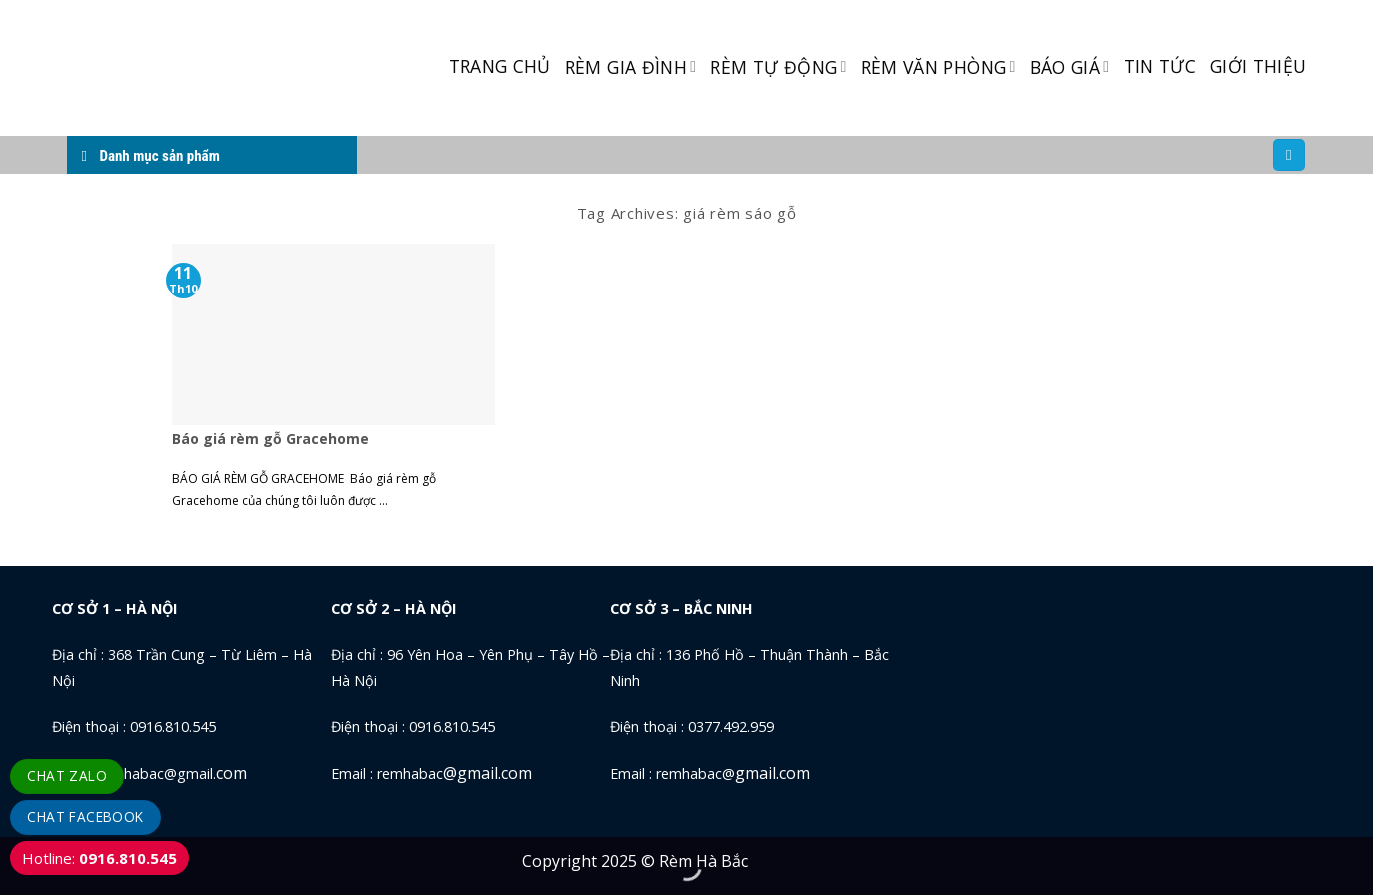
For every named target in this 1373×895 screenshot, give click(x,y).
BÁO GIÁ (1070, 67)
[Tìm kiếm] (1289, 155)
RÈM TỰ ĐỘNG (778, 67)
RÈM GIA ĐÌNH (631, 67)
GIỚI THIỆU (1258, 66)
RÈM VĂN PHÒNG (938, 67)
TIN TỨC (1160, 66)
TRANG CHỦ (500, 66)
